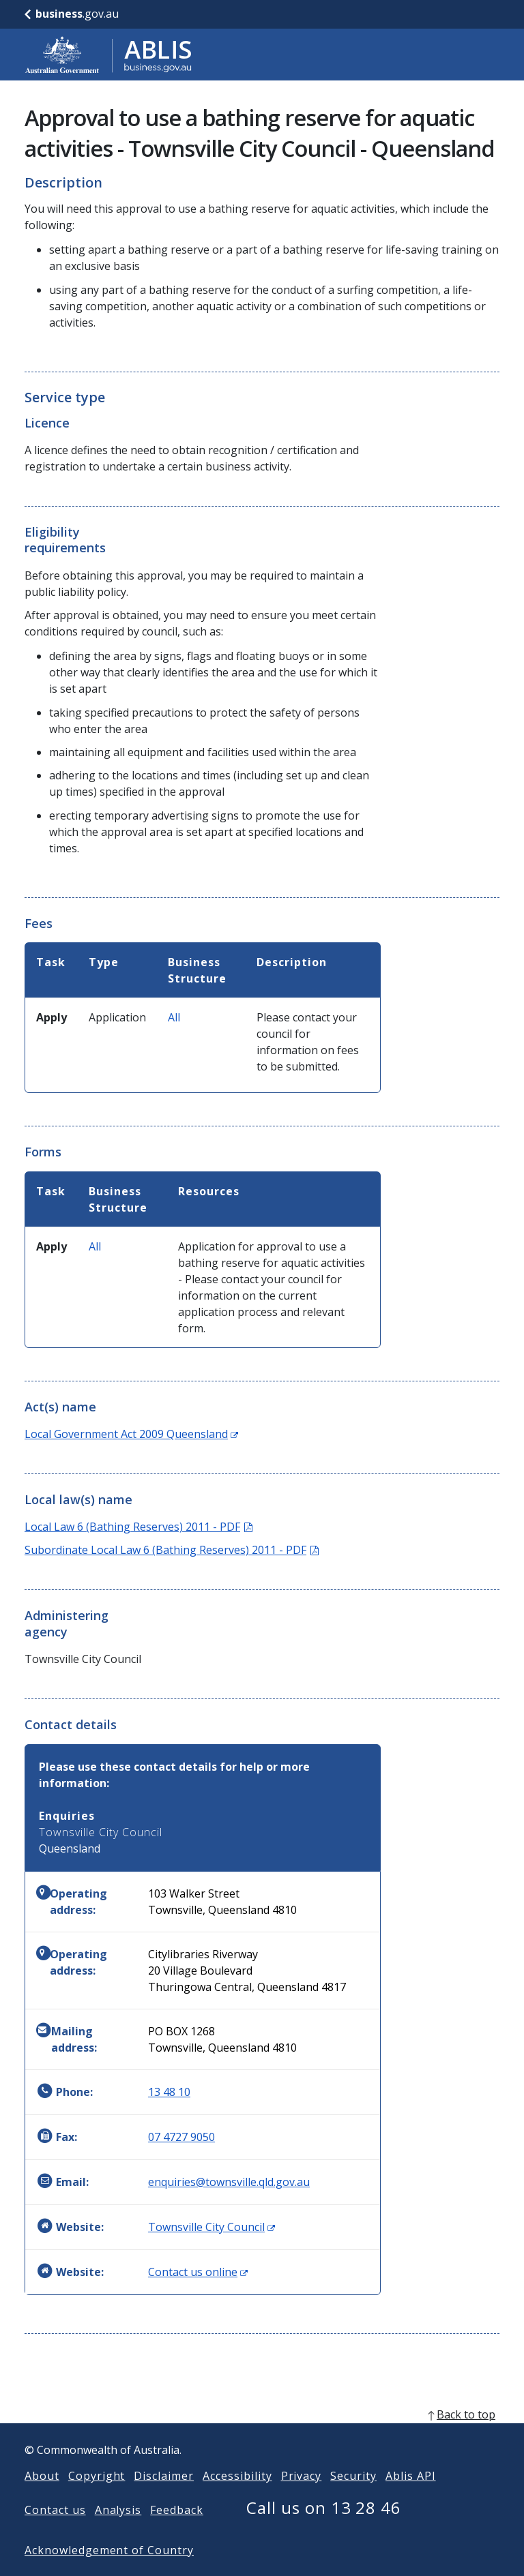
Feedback (176, 2531)
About (42, 2497)
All (174, 1017)
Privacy (301, 2497)
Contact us (55, 2531)
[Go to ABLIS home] (108, 54)
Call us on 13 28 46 (323, 2529)
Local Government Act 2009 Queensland (131, 1433)
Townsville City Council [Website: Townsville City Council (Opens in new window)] (211, 2227)
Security (353, 2497)
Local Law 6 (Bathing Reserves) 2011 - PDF (138, 1526)
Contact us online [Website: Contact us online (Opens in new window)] (198, 2272)
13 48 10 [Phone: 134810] (169, 2091)
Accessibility (237, 2497)
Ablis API (410, 2497)
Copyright (97, 2497)
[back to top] (262, 2436)
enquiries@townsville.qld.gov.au (229, 2181)
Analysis (118, 2531)
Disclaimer (164, 2497)
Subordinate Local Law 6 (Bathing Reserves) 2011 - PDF (172, 1549)
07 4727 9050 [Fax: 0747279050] (181, 2136)
